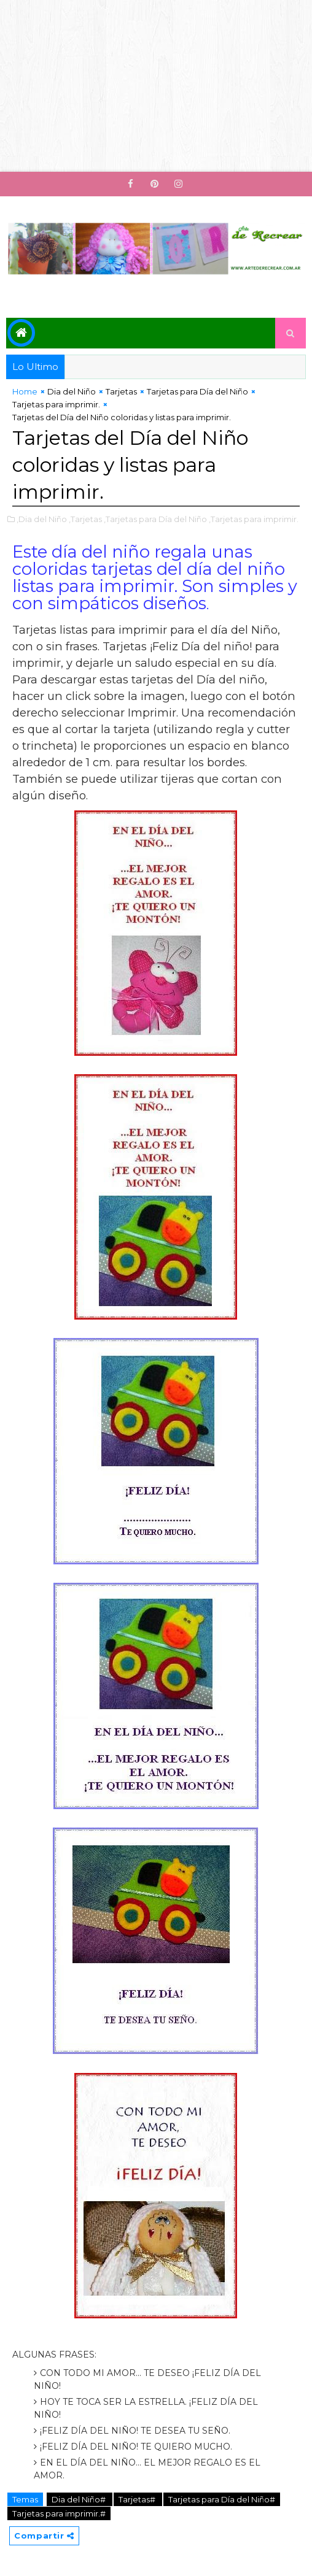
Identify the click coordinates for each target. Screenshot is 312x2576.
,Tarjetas (85, 519)
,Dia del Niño (42, 519)
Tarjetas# (138, 2499)
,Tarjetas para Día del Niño (155, 519)
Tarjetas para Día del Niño (197, 391)
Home (24, 391)
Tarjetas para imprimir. (56, 404)
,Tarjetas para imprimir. (253, 519)
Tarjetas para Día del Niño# (221, 2499)
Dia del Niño (71, 391)
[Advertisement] (156, 86)
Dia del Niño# (79, 2499)
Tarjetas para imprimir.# (59, 2513)
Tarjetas (121, 391)
